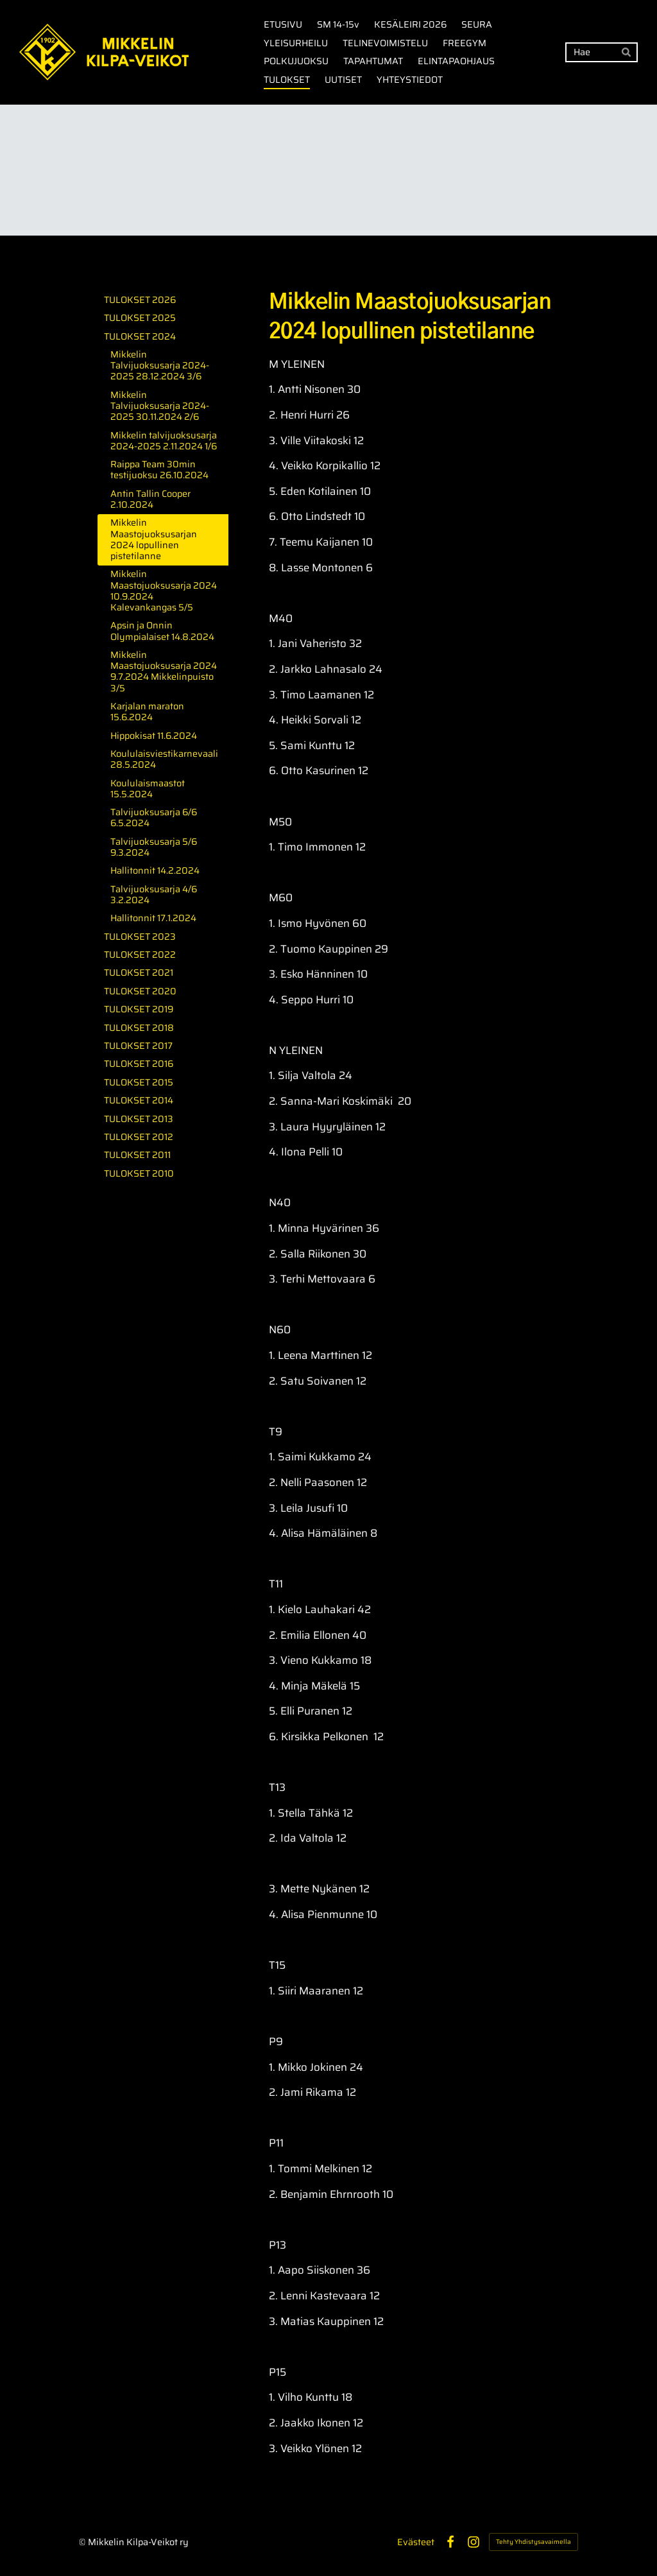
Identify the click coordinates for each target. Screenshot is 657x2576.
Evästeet (415, 2541)
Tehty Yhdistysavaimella (533, 2541)
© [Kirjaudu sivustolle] (83, 2542)
